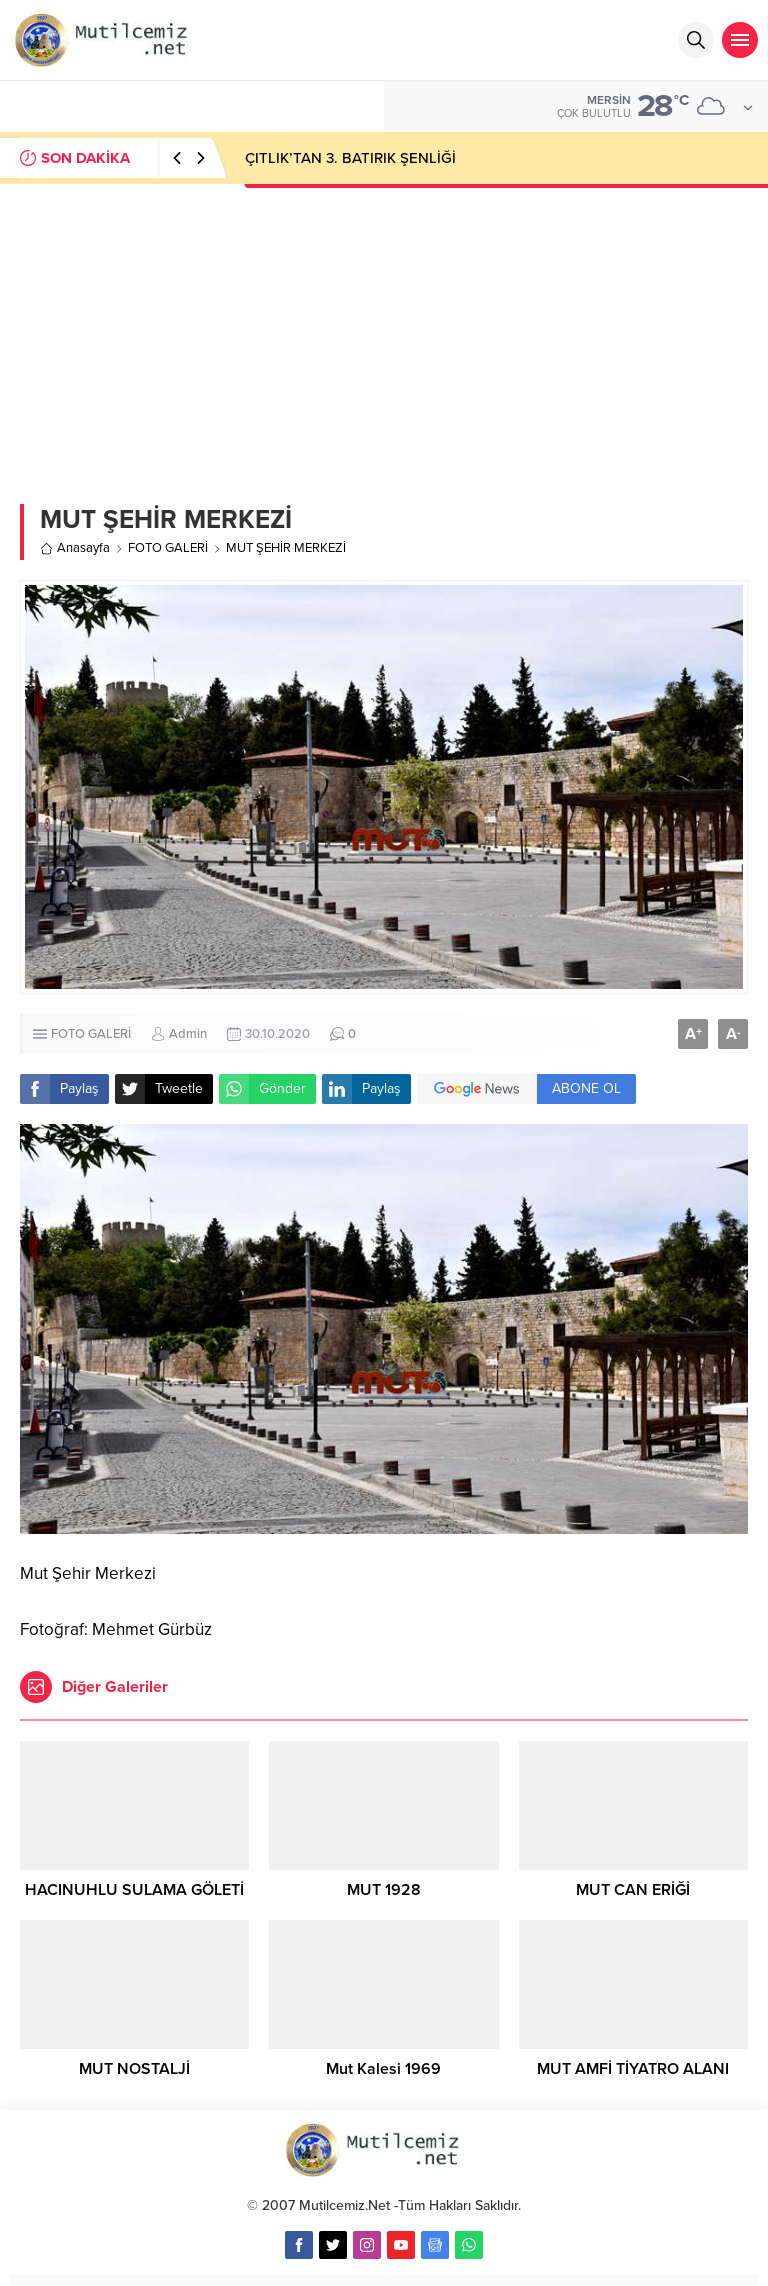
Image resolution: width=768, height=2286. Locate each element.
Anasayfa (75, 548)
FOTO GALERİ (168, 548)
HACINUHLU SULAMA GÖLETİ (134, 1890)
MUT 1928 (384, 1890)
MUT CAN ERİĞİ (633, 1890)
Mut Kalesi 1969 (383, 2069)
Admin (188, 1034)
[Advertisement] (384, 334)
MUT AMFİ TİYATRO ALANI (633, 2069)
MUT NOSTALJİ (134, 2069)
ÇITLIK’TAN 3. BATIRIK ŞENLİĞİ (350, 158)
